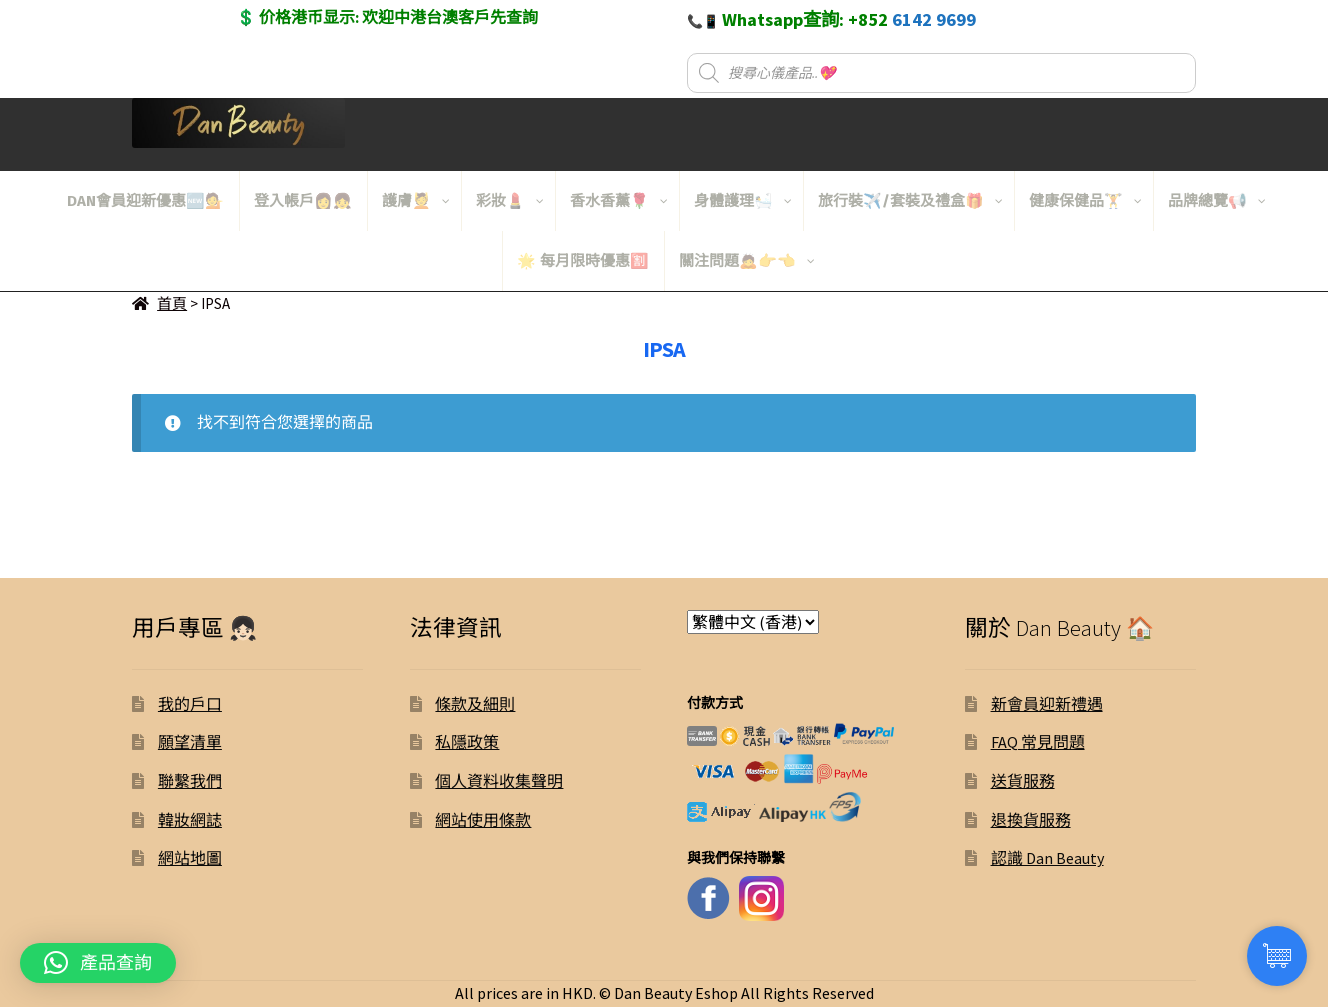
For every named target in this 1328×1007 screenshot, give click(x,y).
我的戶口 (190, 704)
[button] (98, 963)
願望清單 (190, 742)
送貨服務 (1023, 781)
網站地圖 (190, 858)
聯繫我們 (190, 781)
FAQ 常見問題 (1038, 742)
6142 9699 (934, 19)
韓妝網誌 (190, 820)
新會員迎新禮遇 (1047, 704)
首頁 (172, 303)
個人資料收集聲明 (499, 781)
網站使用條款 (483, 820)
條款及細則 (475, 704)
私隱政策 (467, 742)
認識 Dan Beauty (1047, 858)
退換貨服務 (1031, 820)
